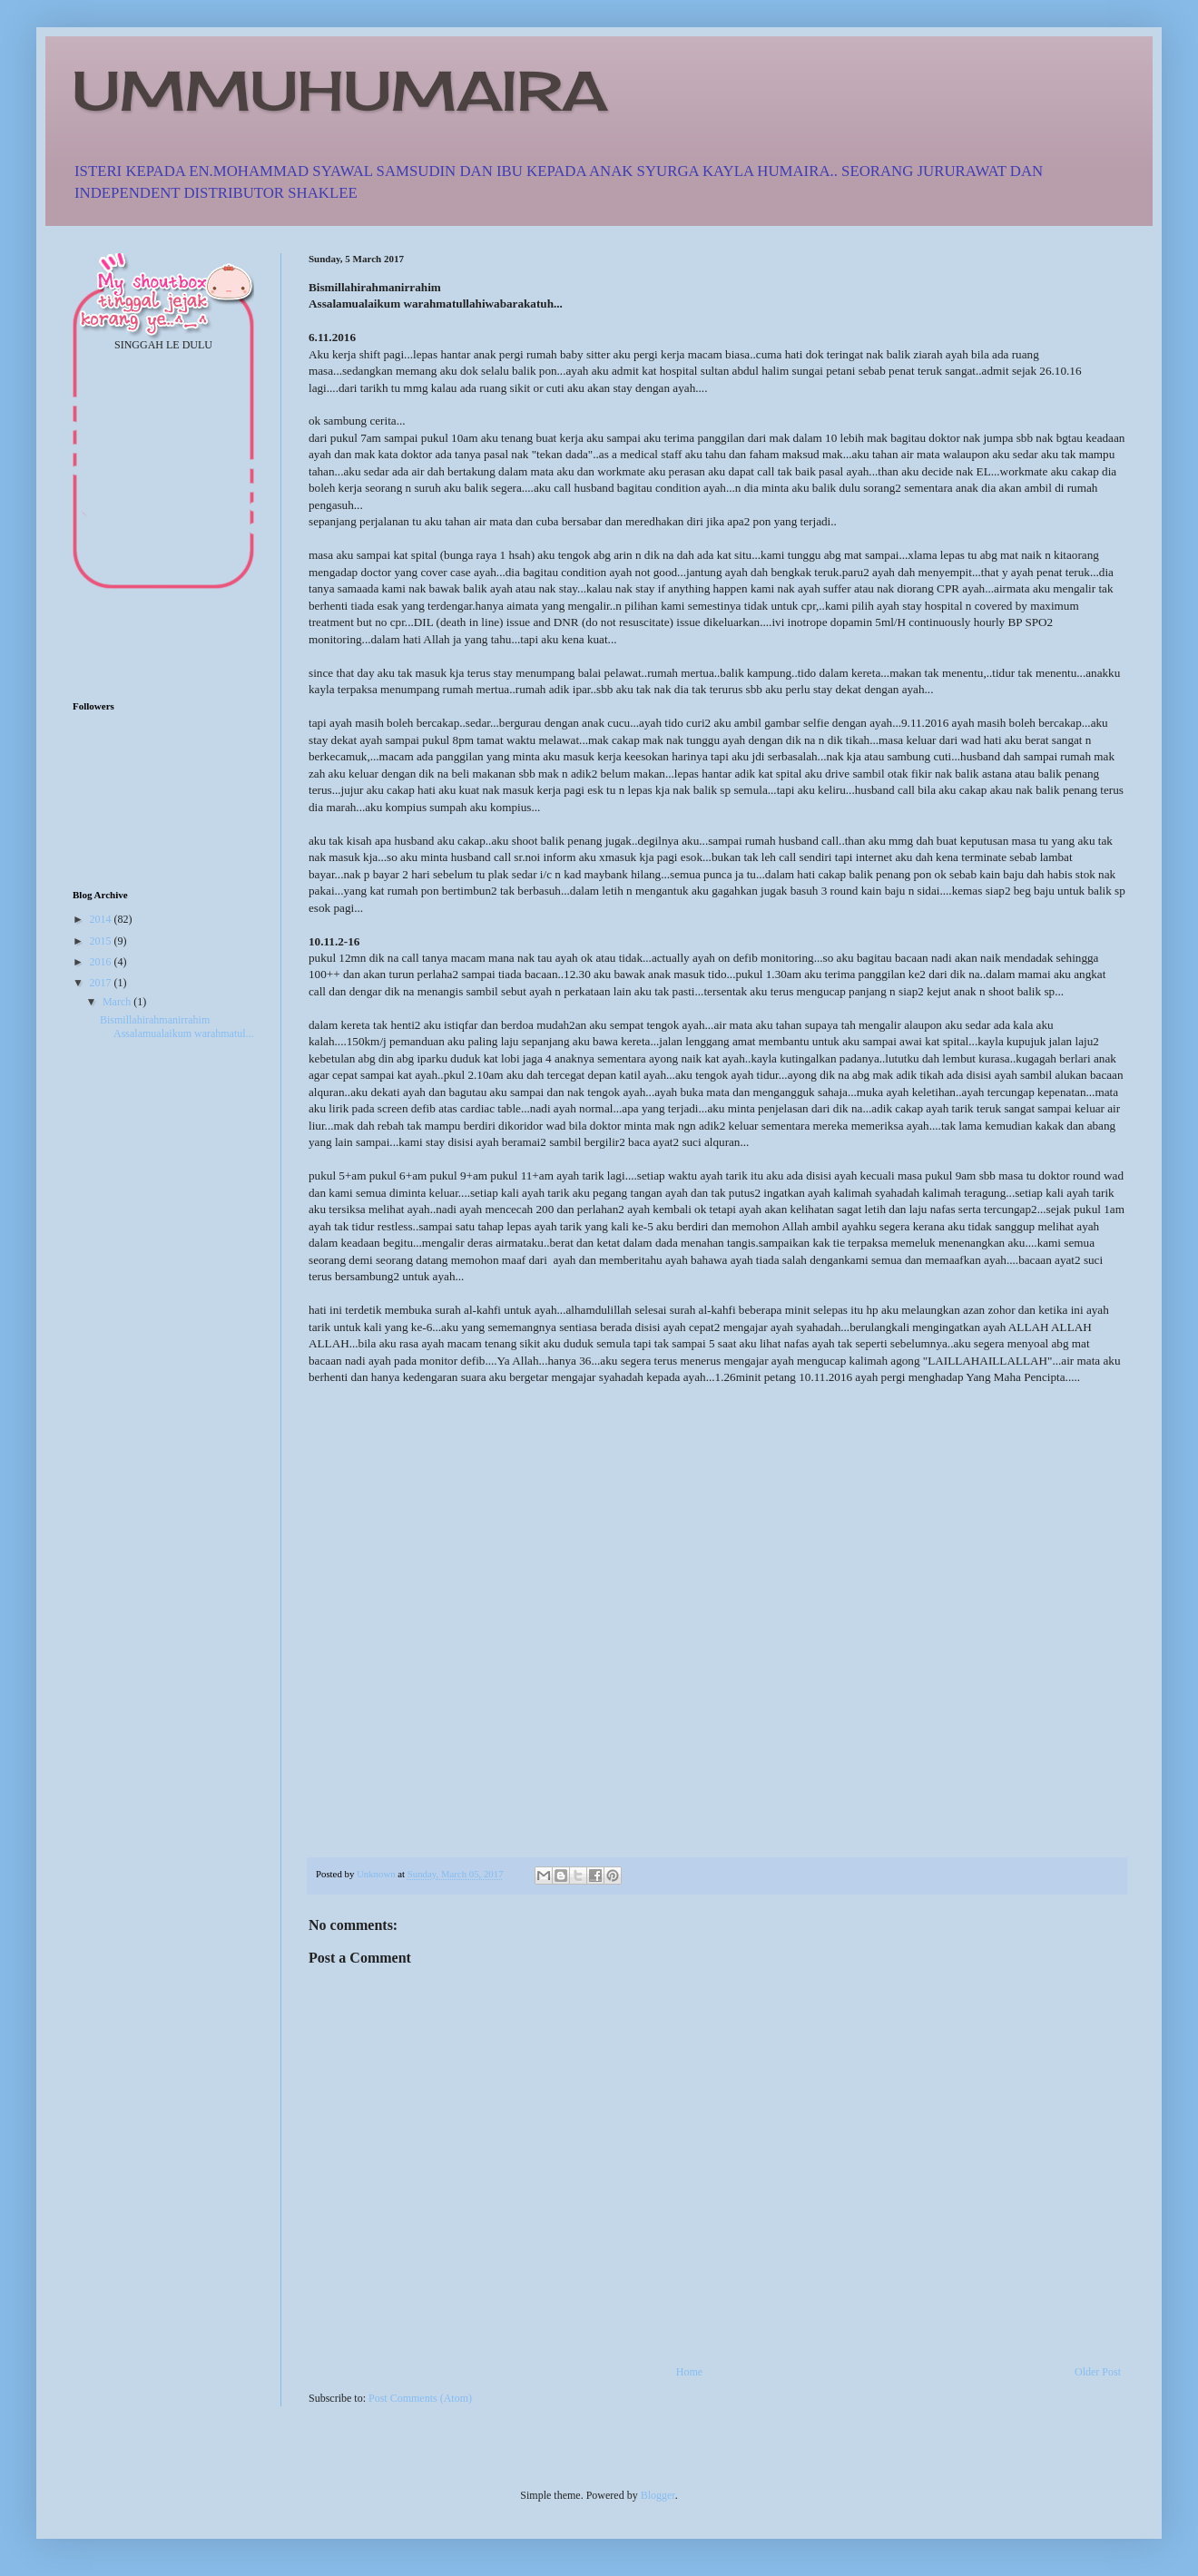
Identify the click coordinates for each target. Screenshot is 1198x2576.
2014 (102, 919)
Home (689, 2371)
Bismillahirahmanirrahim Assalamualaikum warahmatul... (177, 1026)
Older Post (1098, 2371)
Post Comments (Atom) (420, 2398)
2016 (102, 961)
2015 (102, 941)
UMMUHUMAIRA (340, 90)
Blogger (658, 2495)
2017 (102, 982)
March (118, 1001)
